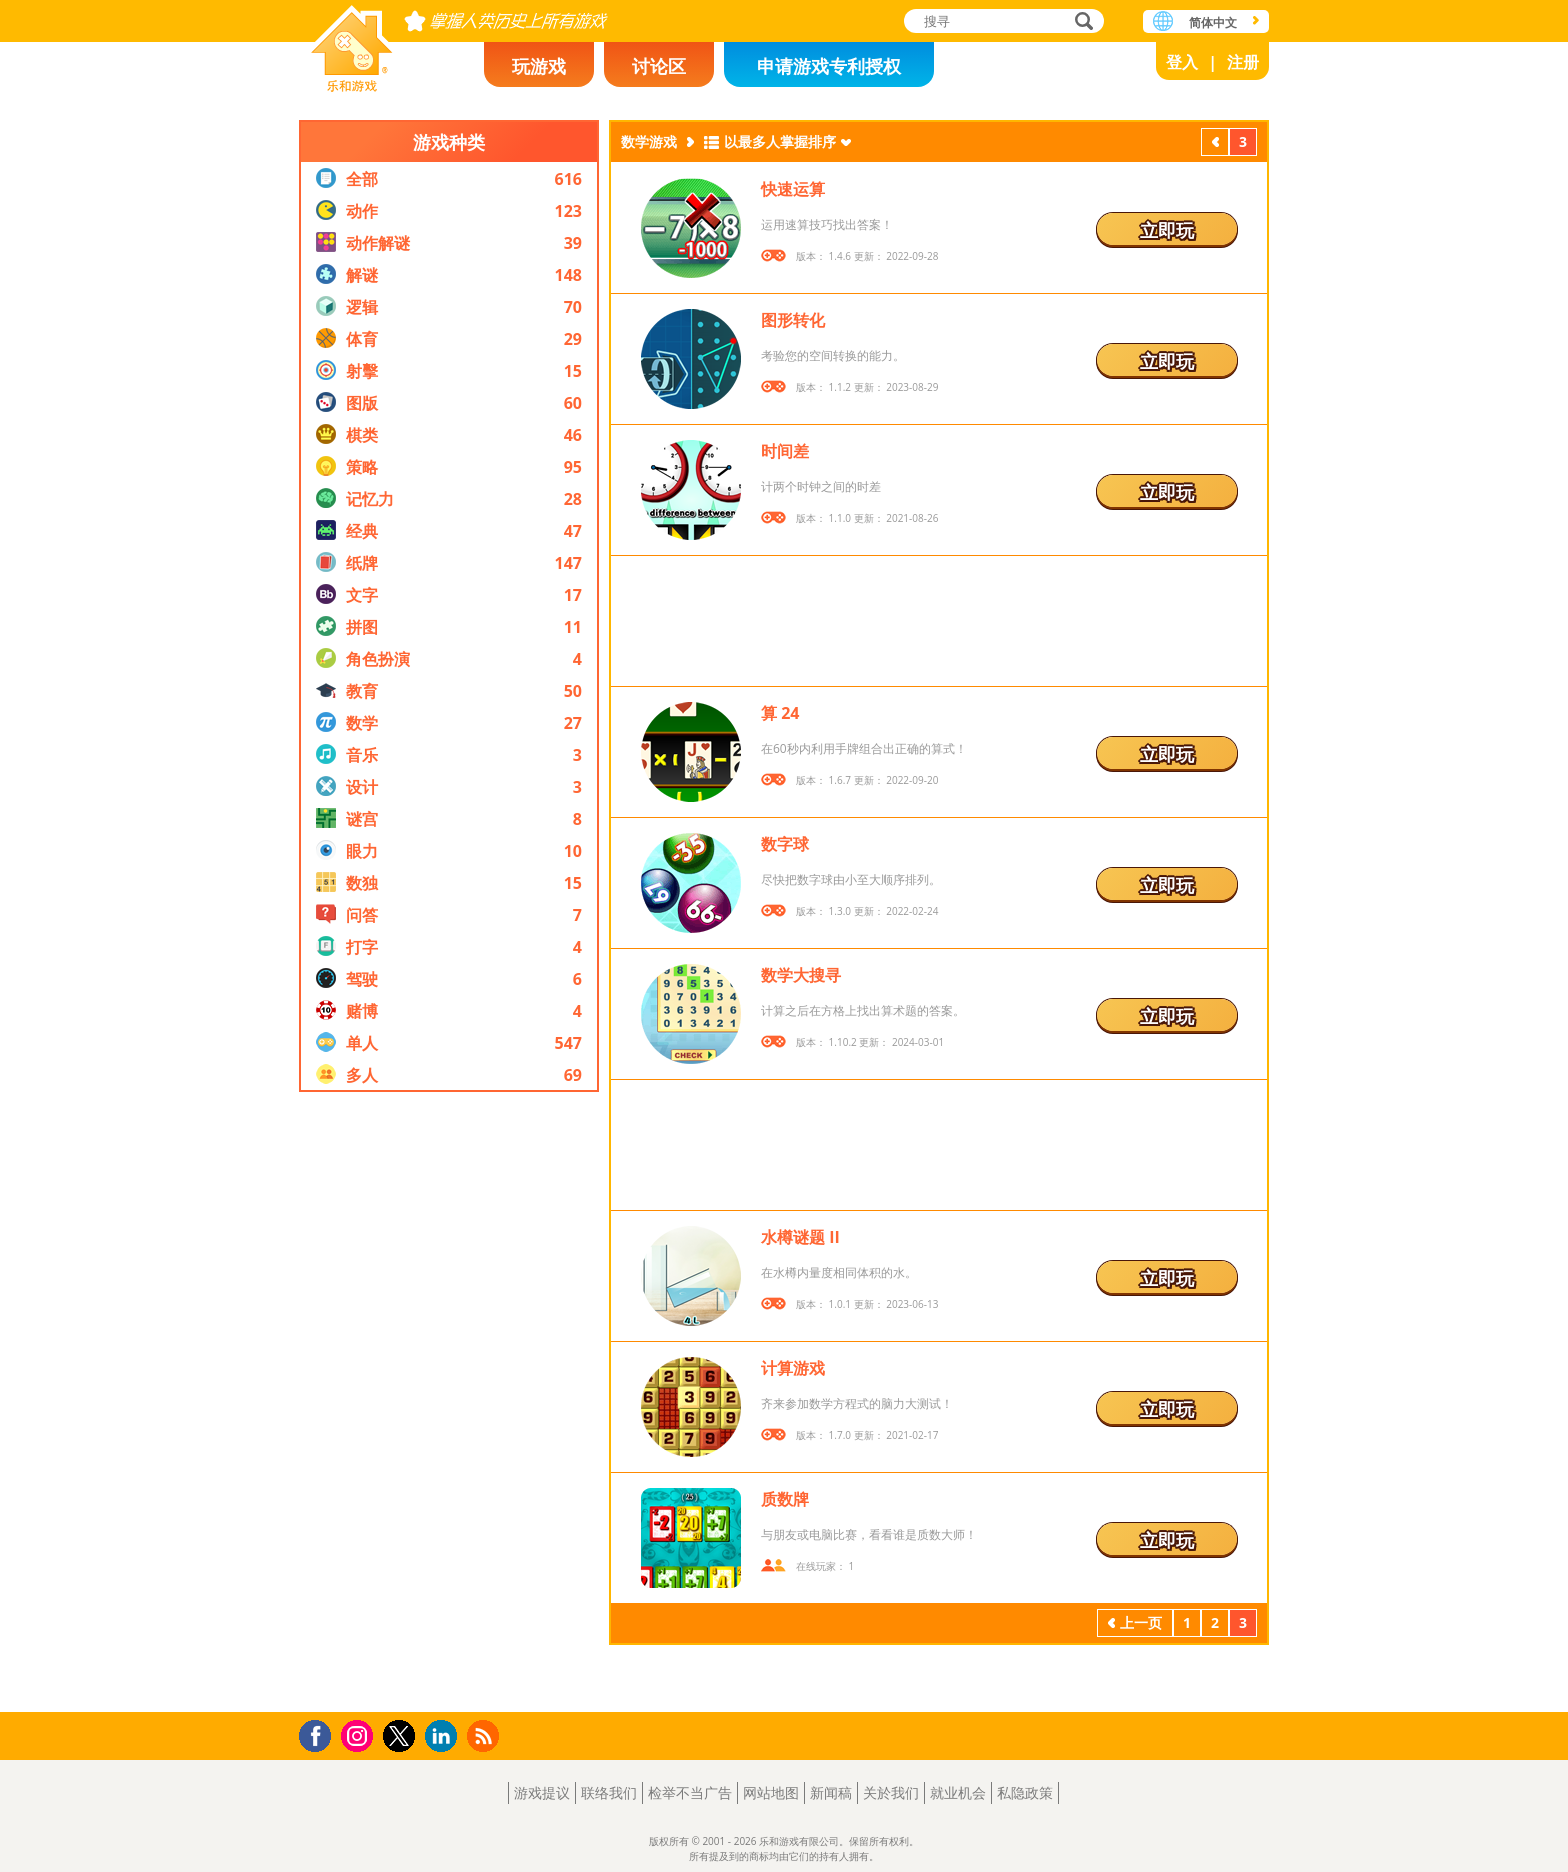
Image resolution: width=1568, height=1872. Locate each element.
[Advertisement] (449, 1402)
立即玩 (1167, 230)
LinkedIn (444, 1736)
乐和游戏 (352, 42)
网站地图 (771, 1792)
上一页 (1215, 144)
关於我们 (891, 1792)
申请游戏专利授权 (829, 66)
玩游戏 (539, 66)
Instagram (360, 1734)
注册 (1243, 62)
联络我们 (609, 1792)
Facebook (320, 1733)
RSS (485, 1735)
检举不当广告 (690, 1792)
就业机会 (958, 1792)
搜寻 (1081, 22)
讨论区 (659, 66)
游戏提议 (542, 1792)
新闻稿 (831, 1792)
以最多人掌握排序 (780, 141)
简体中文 (1213, 22)
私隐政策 (1025, 1792)
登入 (1182, 62)
